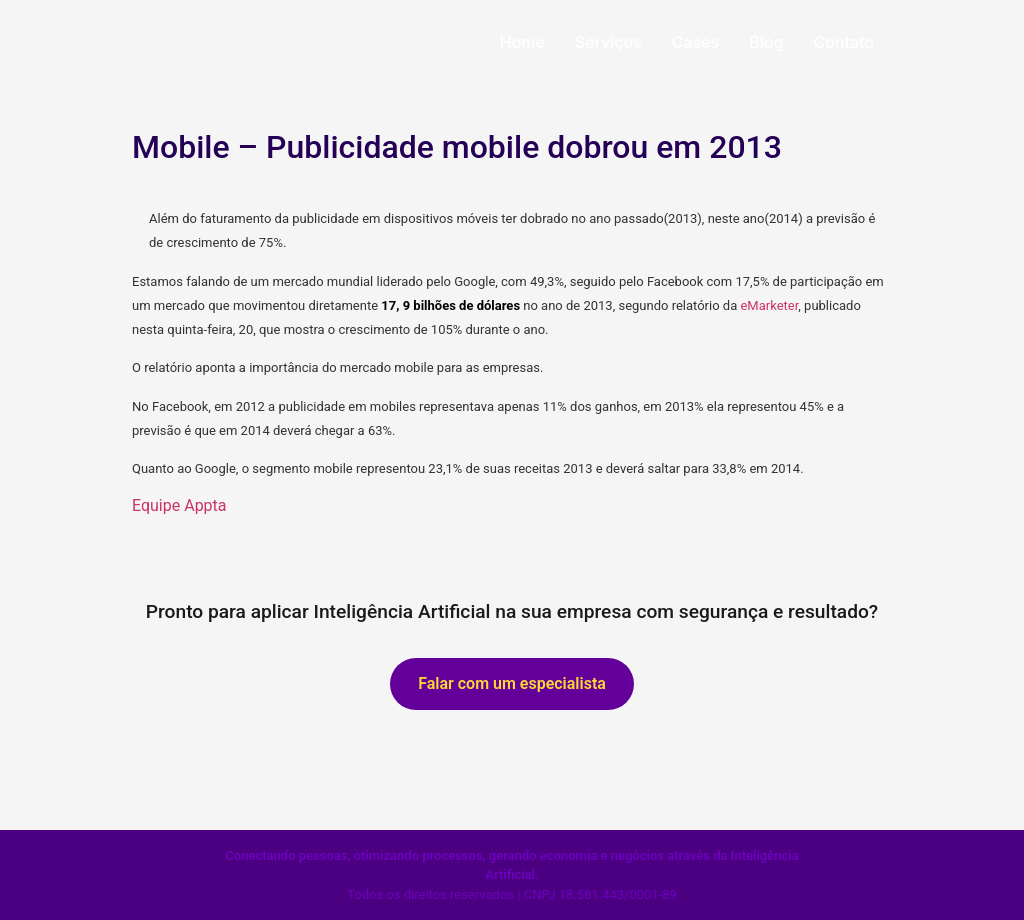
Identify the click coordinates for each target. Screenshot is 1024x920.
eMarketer (769, 305)
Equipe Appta (179, 505)
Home (522, 42)
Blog (766, 42)
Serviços (608, 42)
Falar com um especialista (512, 683)
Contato (843, 42)
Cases (695, 42)
